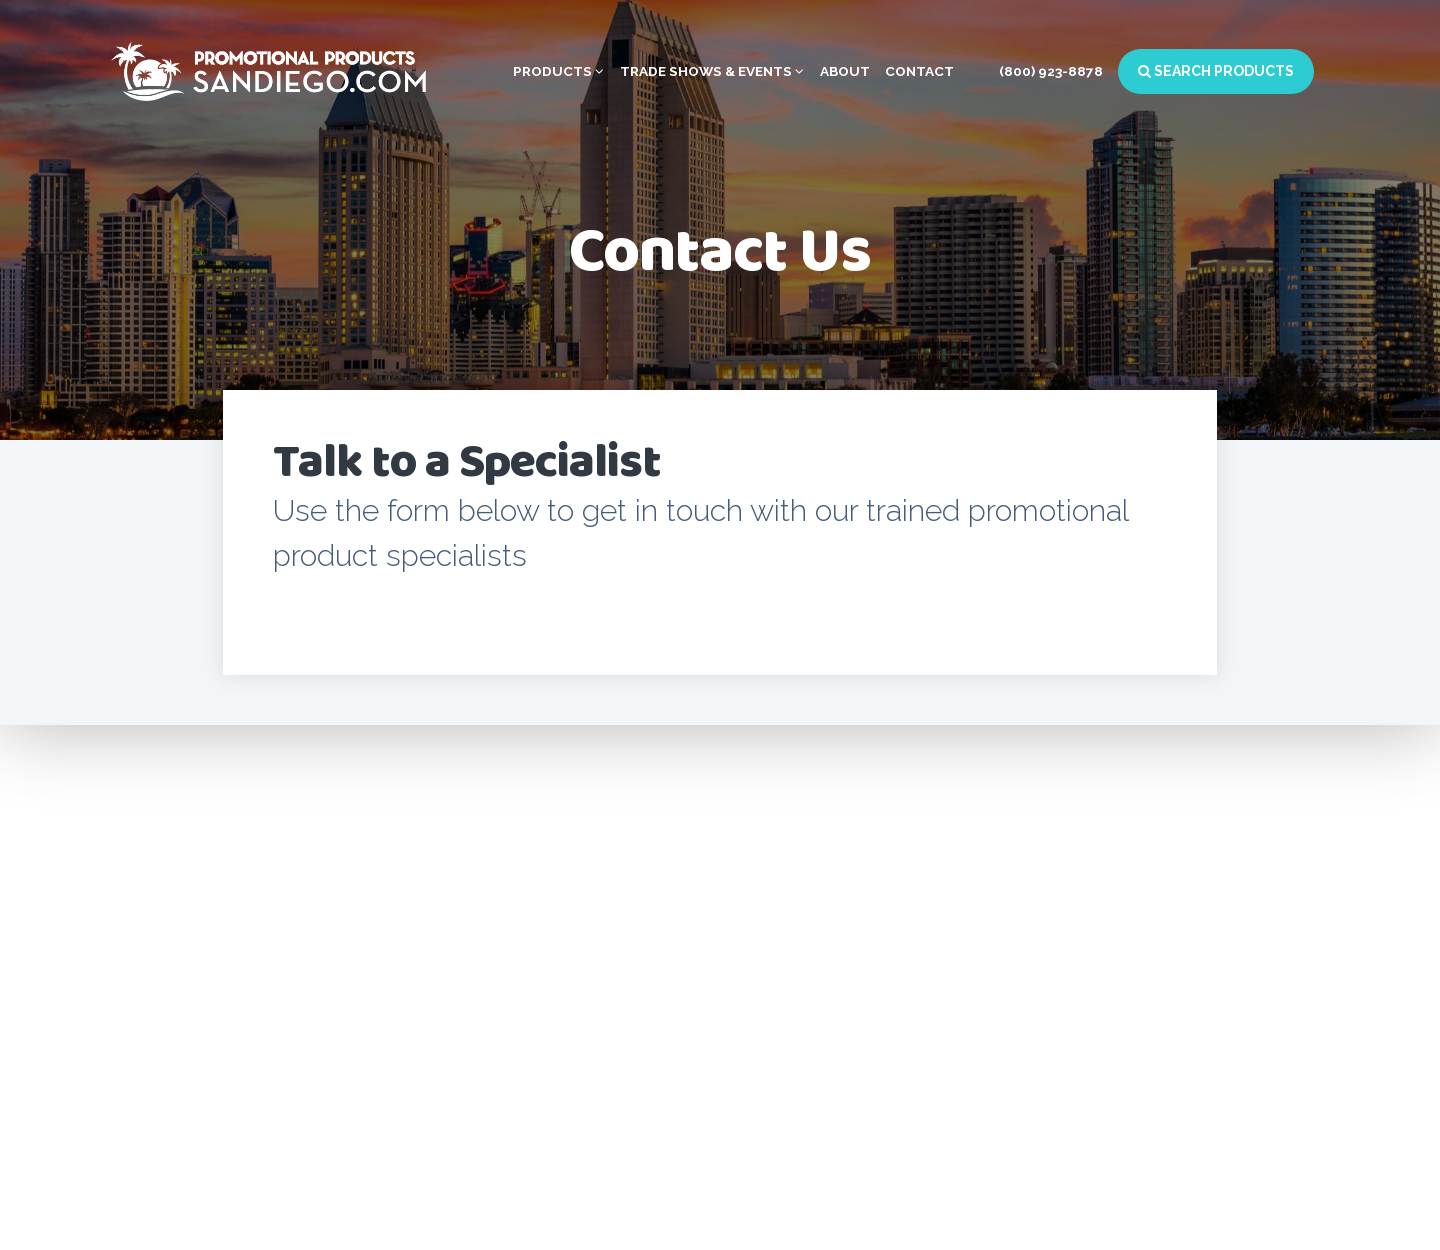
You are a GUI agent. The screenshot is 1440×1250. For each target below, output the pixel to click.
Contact (919, 71)
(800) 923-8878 (1051, 71)
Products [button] (558, 71)
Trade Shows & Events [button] (712, 71)
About (845, 71)
